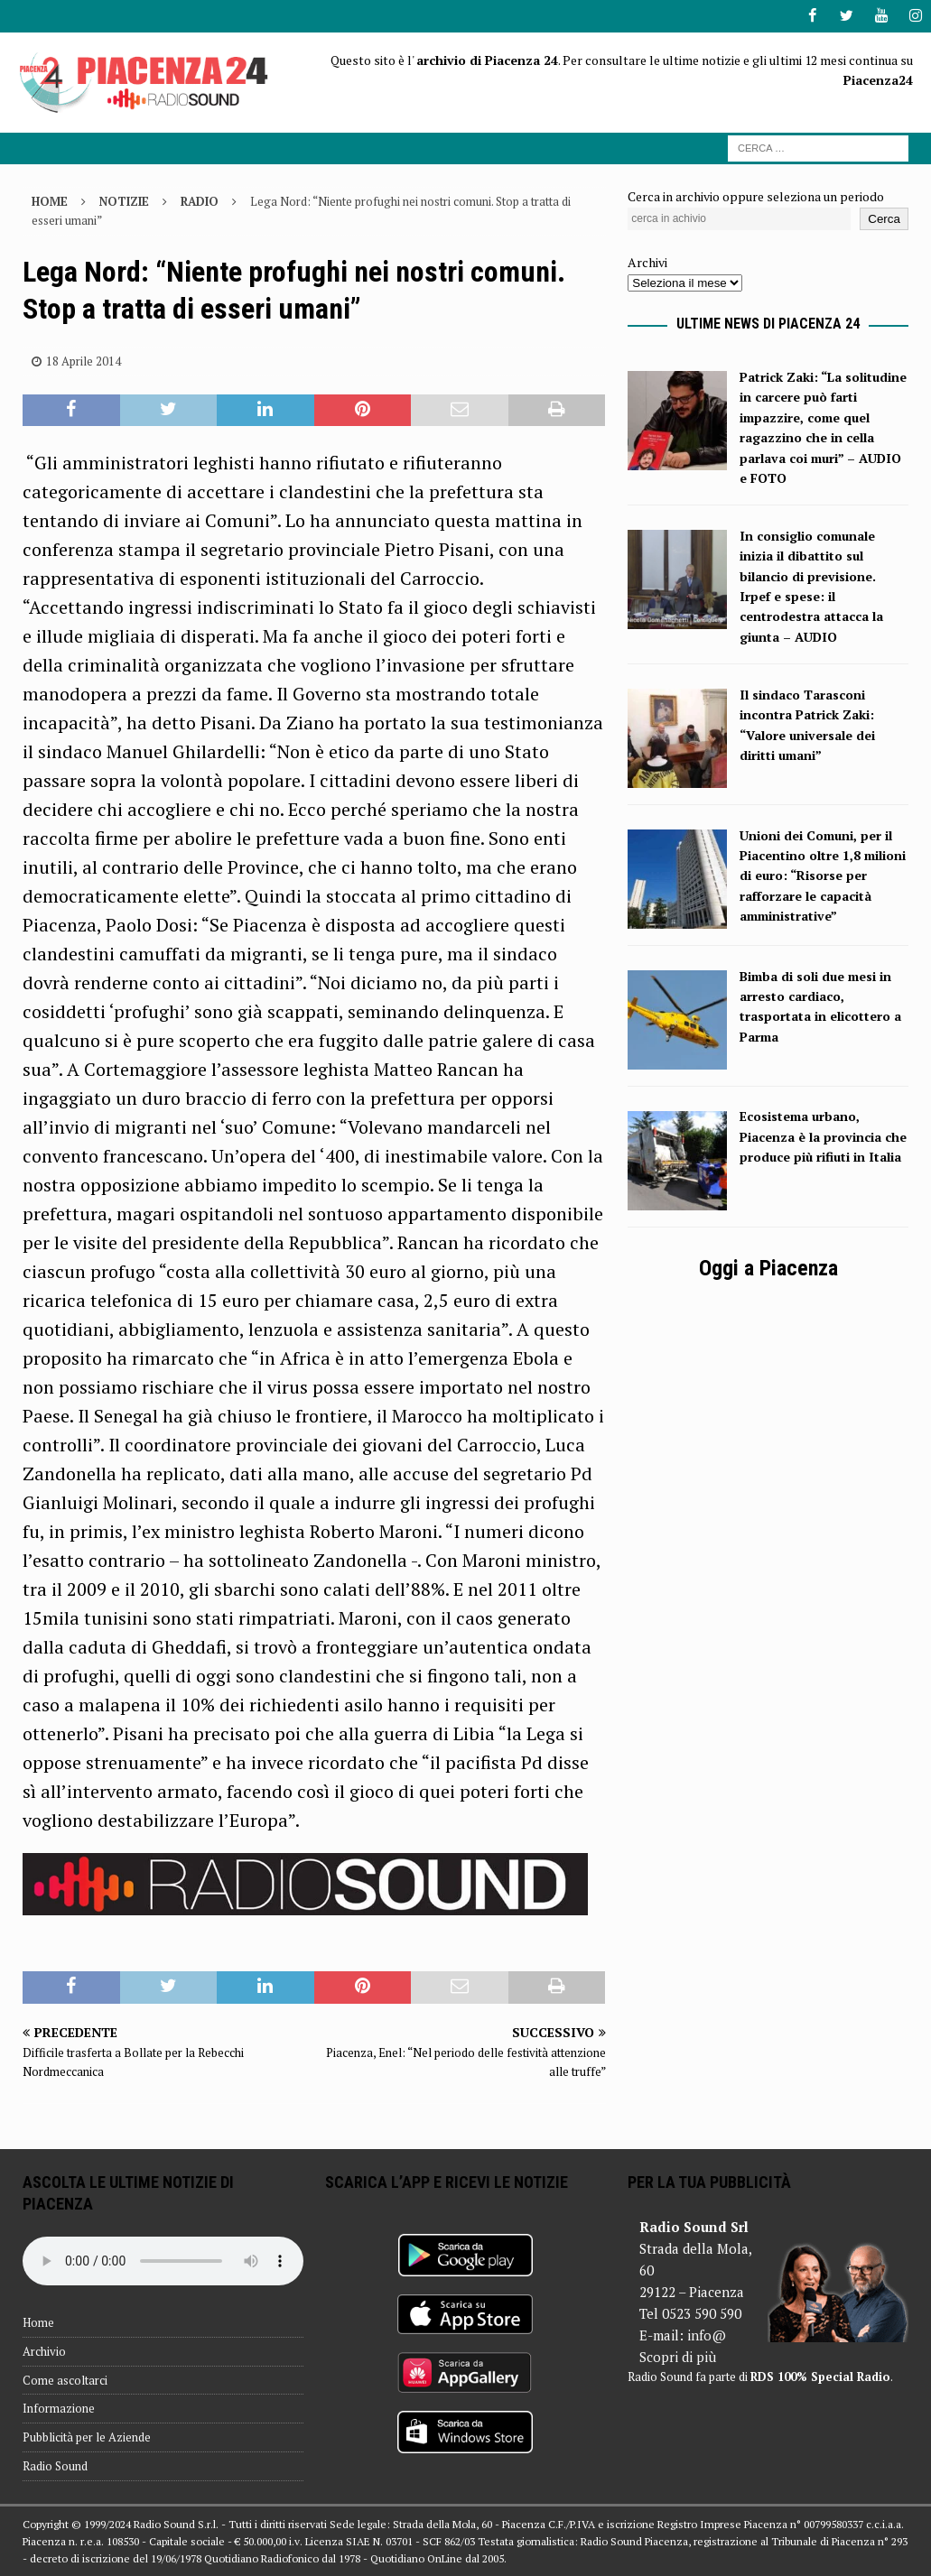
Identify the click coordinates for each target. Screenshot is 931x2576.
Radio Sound (55, 2465)
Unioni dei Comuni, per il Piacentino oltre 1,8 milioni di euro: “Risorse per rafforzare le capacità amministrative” (823, 875)
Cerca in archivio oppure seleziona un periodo (756, 196)
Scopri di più (677, 2356)
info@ (706, 2334)
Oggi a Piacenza (768, 1268)
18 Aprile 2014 (83, 360)
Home (38, 2321)
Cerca (884, 218)
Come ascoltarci (65, 2379)
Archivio (44, 2350)
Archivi (647, 261)
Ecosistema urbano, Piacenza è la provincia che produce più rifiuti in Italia (823, 1136)
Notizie (124, 201)
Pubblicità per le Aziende (87, 2437)
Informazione (59, 2408)
